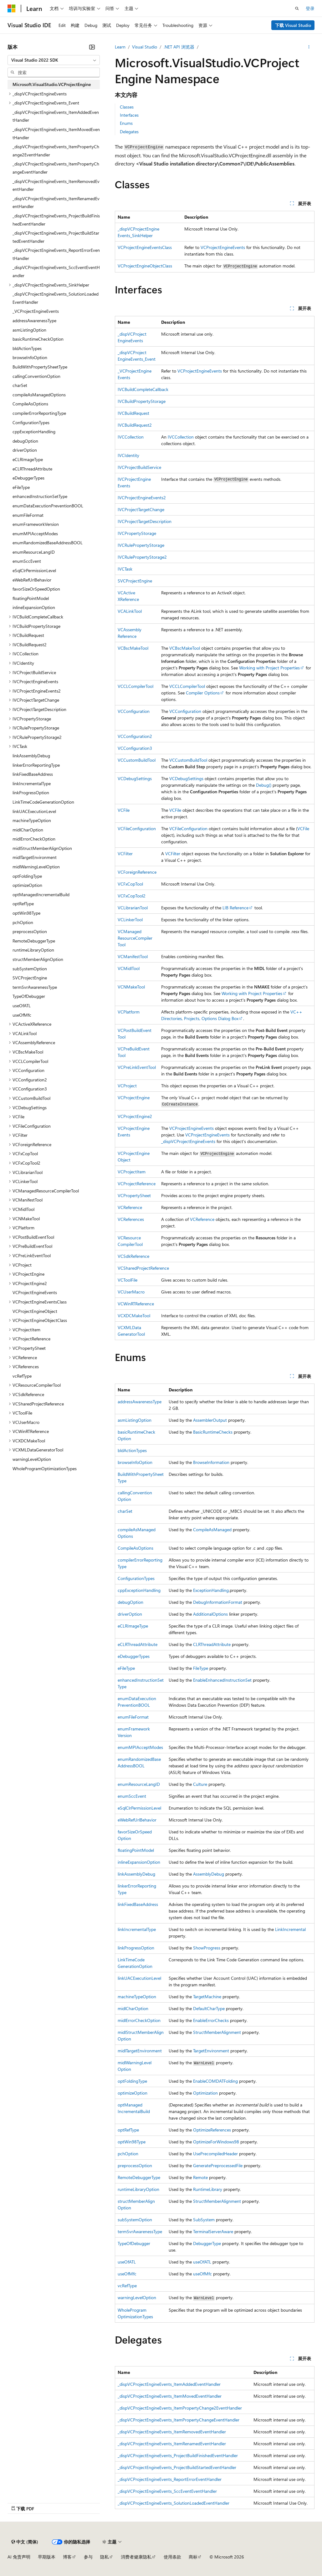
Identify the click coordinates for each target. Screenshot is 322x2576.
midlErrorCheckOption (139, 2020)
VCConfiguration (134, 711)
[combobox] (54, 60)
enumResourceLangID (139, 1784)
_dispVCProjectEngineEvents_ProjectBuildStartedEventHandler (177, 2467)
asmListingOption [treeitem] (29, 330)
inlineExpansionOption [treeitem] (34, 607)
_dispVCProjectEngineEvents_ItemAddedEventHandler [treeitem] (56, 116)
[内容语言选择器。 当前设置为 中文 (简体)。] (25, 2542)
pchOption (128, 2154)
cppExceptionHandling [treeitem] (34, 431)
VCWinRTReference (136, 1304)
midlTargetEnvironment (140, 2051)
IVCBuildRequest (133, 413)
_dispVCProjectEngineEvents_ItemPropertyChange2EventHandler (180, 2408)
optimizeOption (132, 2093)
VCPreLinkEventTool (137, 1067)
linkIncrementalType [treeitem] (32, 783)
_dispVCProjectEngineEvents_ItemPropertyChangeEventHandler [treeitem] (56, 168)
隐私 (104, 2557)
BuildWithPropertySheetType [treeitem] (40, 367)
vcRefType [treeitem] (22, 1376)
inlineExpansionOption (139, 1862)
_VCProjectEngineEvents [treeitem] (36, 311)
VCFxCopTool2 (132, 896)
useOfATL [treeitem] (22, 1006)
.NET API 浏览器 (179, 47)
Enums (126, 123)
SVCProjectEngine (135, 581)
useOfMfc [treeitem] (22, 1015)
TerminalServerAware (213, 2231)
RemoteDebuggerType (139, 2177)
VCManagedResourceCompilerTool (135, 938)
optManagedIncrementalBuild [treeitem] (41, 894)
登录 (310, 8)
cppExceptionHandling (139, 1590)
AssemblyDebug (208, 1874)
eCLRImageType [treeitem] (28, 459)
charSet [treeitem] (20, 385)
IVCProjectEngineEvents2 (142, 497)
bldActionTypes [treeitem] (27, 348)
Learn (120, 47)
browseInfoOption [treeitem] (30, 357)
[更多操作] (309, 47)
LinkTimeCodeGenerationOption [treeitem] (43, 802)
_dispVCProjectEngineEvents (188, 1141)
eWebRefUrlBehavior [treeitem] (32, 580)
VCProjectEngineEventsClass (145, 247)
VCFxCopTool (130, 884)
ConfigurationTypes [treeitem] (31, 422)
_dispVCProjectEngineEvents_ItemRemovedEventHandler (172, 2432)
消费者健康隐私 (136, 2557)
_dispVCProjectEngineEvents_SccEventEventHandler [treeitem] (56, 271)
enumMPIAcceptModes (140, 1747)
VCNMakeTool (131, 987)
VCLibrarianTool (133, 908)
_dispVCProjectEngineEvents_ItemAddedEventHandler (169, 2384)
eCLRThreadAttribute (137, 1644)
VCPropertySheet (134, 1195)
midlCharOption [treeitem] (28, 830)
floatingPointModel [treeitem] (31, 598)
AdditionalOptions (210, 1614)
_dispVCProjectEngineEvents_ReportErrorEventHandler (170, 2479)
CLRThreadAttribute (212, 1644)
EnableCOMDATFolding (215, 2081)
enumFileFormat (133, 1717)
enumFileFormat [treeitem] (28, 515)
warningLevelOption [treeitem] (32, 1459)
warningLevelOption (137, 2297)
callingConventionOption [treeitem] (36, 376)
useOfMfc (127, 2274)
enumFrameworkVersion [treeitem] (36, 524)
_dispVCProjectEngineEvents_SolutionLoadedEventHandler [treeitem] (56, 298)
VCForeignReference (137, 872)
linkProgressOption (136, 1948)
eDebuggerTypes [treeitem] (28, 478)
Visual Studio (144, 47)
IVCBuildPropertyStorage (142, 401)
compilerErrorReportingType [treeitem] (39, 413)
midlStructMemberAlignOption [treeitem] (42, 848)
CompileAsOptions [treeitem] (30, 404)
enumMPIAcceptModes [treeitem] (35, 533)
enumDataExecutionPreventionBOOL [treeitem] (48, 506)
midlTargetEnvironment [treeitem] (35, 857)
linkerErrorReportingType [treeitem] (36, 765)
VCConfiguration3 (135, 748)
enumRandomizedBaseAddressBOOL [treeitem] (48, 543)
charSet (125, 1511)
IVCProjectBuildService (139, 467)
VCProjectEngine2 (135, 1116)
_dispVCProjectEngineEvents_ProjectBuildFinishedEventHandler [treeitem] (56, 220)
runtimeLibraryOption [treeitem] (33, 950)
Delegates (129, 132)
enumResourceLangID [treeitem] (34, 552)
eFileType (126, 1668)
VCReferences (131, 1219)
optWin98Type (132, 2142)
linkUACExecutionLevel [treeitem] (34, 811)
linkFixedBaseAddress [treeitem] (33, 774)
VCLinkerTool (130, 919)
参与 (88, 2557)
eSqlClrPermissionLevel (139, 1808)
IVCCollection (131, 437)
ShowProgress (206, 1948)
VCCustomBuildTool (137, 760)
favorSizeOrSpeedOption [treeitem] (36, 589)
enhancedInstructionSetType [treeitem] (40, 496)
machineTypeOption (137, 1996)
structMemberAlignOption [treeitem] (38, 959)
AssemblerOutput (210, 1420)
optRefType (128, 2130)
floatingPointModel (136, 1850)
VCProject (127, 1086)
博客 (67, 2557)
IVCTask (125, 569)
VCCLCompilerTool (135, 686)
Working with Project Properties (269, 668)
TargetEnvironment (211, 2051)
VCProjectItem (132, 1172)
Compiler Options (203, 693)
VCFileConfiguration (137, 828)
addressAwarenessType (139, 1402)
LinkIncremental (290, 1929)
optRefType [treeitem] (23, 904)
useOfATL (127, 2262)
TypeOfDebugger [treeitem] (29, 996)
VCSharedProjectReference (143, 1268)
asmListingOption (134, 1420)
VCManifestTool (133, 956)
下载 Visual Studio (293, 25)
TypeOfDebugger (134, 2243)
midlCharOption (133, 2008)
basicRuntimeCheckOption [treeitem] (38, 339)
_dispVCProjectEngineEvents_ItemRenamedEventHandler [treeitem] (56, 203)
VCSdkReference (133, 1256)
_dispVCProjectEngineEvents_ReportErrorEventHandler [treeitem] (56, 254)
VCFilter (125, 853)
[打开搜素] (297, 8)
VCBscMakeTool (133, 648)
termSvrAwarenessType (140, 2231)
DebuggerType (207, 2243)
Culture (200, 1784)
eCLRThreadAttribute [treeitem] (32, 469)
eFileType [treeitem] (21, 487)
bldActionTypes (132, 1450)
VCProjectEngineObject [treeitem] (35, 1311)
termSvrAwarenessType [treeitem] (35, 987)
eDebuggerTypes (134, 1656)
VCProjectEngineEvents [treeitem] (35, 1292)
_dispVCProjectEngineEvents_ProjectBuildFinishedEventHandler (178, 2455)
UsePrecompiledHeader (215, 2154)
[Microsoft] (12, 8)
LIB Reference (235, 908)
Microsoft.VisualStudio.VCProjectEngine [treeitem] (52, 84)
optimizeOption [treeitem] (27, 885)
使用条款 (172, 2557)
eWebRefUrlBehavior (137, 1820)
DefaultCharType (209, 2008)
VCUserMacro (131, 1292)
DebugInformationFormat (217, 1602)
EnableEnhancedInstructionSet (222, 1680)
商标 (193, 2557)
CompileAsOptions (135, 1548)
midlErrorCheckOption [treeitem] (34, 839)
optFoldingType (132, 2081)
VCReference (130, 1207)
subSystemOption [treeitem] (30, 969)
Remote (200, 2177)
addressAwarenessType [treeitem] (34, 320)
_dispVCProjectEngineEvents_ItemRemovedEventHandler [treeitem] (56, 185)
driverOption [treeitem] (25, 450)
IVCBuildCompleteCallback (143, 389)
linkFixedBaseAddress (138, 1904)
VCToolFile (127, 1280)
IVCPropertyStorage (137, 533)
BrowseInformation (211, 1462)
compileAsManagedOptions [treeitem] (39, 395)
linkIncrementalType (137, 1929)
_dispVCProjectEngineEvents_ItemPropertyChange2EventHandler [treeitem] (56, 151)
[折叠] (92, 47)
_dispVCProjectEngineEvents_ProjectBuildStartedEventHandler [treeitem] (56, 237)
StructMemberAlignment (217, 2032)
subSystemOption (135, 2220)
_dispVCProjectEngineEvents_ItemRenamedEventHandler (172, 2443)
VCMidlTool (129, 968)
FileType (200, 1668)
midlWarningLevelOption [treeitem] (36, 867)
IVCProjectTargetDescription (144, 521)
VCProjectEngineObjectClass (145, 266)
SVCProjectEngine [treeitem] (30, 978)
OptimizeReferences (212, 2130)
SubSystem (204, 2220)
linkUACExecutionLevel (139, 1978)
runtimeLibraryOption (138, 2189)
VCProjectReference (137, 1183)
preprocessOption (135, 2165)
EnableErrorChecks (211, 2020)
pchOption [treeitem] (23, 922)
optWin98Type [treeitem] (26, 913)
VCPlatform (129, 1012)
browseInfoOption (135, 1462)
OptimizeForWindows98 (216, 2142)
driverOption (130, 1614)
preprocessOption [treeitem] (30, 931)
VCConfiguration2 (135, 736)
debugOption (130, 1602)
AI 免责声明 (19, 2557)
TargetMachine (207, 1996)
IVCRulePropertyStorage (141, 545)
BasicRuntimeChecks (213, 1432)
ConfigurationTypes (136, 1578)
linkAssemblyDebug (136, 1874)
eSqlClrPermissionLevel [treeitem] (34, 570)
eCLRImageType (133, 1626)
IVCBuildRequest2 (135, 425)
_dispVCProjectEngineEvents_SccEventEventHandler (167, 2491)
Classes (127, 107)
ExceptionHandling (211, 1590)
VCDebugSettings (135, 778)
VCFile (124, 810)
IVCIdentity (128, 455)
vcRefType (127, 2286)
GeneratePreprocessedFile (218, 2165)
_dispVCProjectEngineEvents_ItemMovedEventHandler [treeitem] (56, 133)
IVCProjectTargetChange (141, 509)
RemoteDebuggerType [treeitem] (34, 941)
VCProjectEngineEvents (223, 247)
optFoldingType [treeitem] (27, 876)
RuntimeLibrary (207, 2189)
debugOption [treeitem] (25, 441)
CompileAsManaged (212, 1529)
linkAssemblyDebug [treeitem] (31, 756)
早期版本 (46, 2557)
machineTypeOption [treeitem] (32, 820)
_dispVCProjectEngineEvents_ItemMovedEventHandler (170, 2396)
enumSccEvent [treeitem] (27, 561)
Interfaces (129, 115)
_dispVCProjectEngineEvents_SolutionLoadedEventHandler (173, 2503)
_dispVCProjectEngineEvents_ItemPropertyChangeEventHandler (178, 2420)
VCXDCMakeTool (134, 1315)
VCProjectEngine (134, 1097)
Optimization (205, 2093)
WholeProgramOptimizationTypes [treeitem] (45, 1468)
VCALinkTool (130, 611)
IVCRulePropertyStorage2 (142, 557)
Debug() (263, 785)
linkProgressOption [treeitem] (31, 792)
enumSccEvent (132, 1796)
